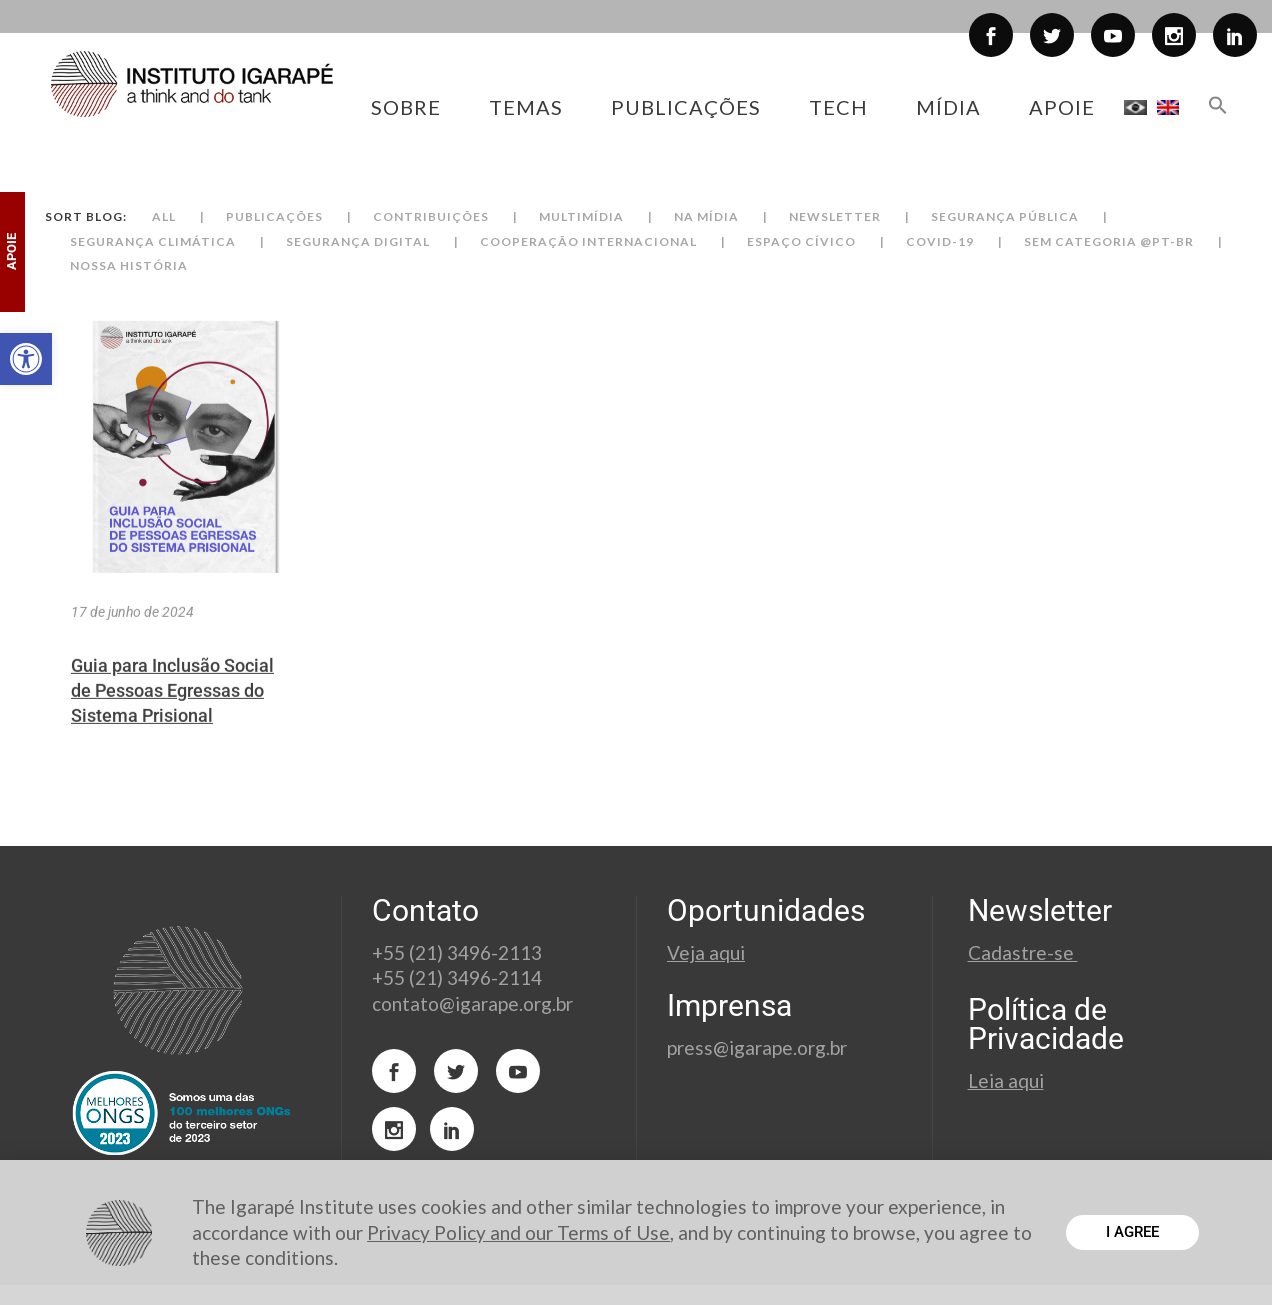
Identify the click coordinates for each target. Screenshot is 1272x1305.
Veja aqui (706, 952)
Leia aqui (1006, 1080)
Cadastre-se (1023, 952)
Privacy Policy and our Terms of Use (518, 1232)
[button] (26, 359)
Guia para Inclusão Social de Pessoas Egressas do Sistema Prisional (172, 720)
